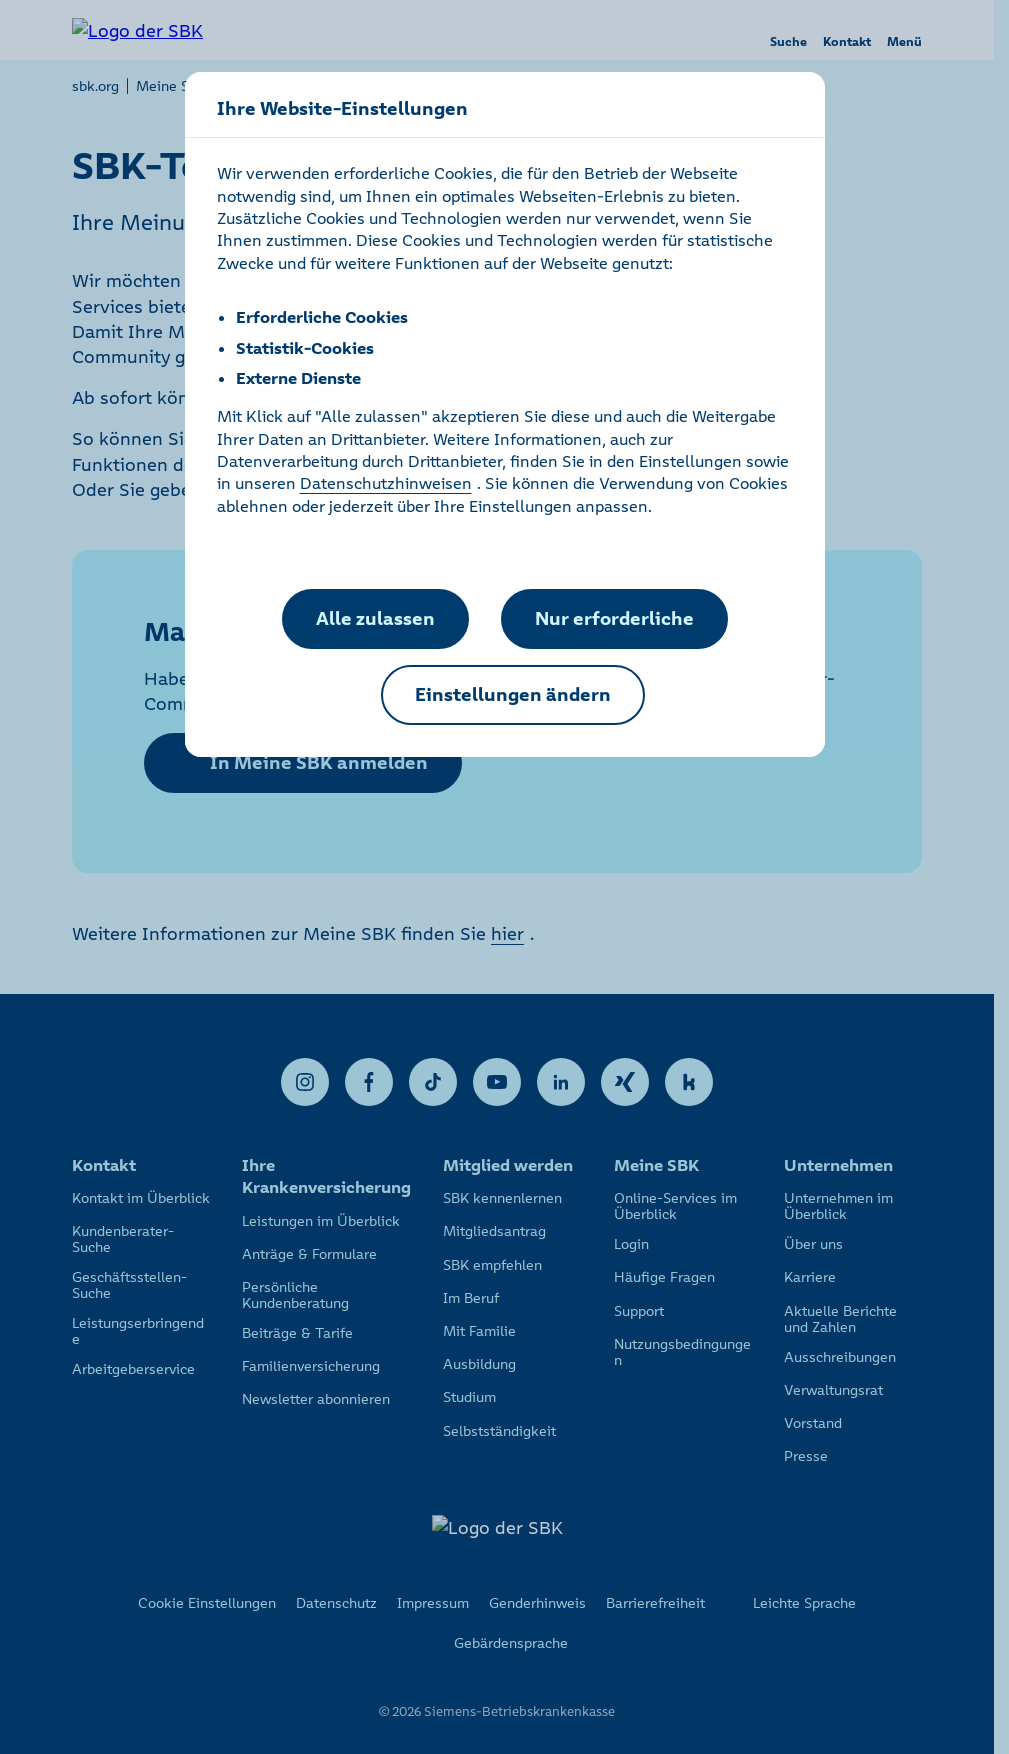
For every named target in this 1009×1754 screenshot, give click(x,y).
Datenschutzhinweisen (386, 483)
